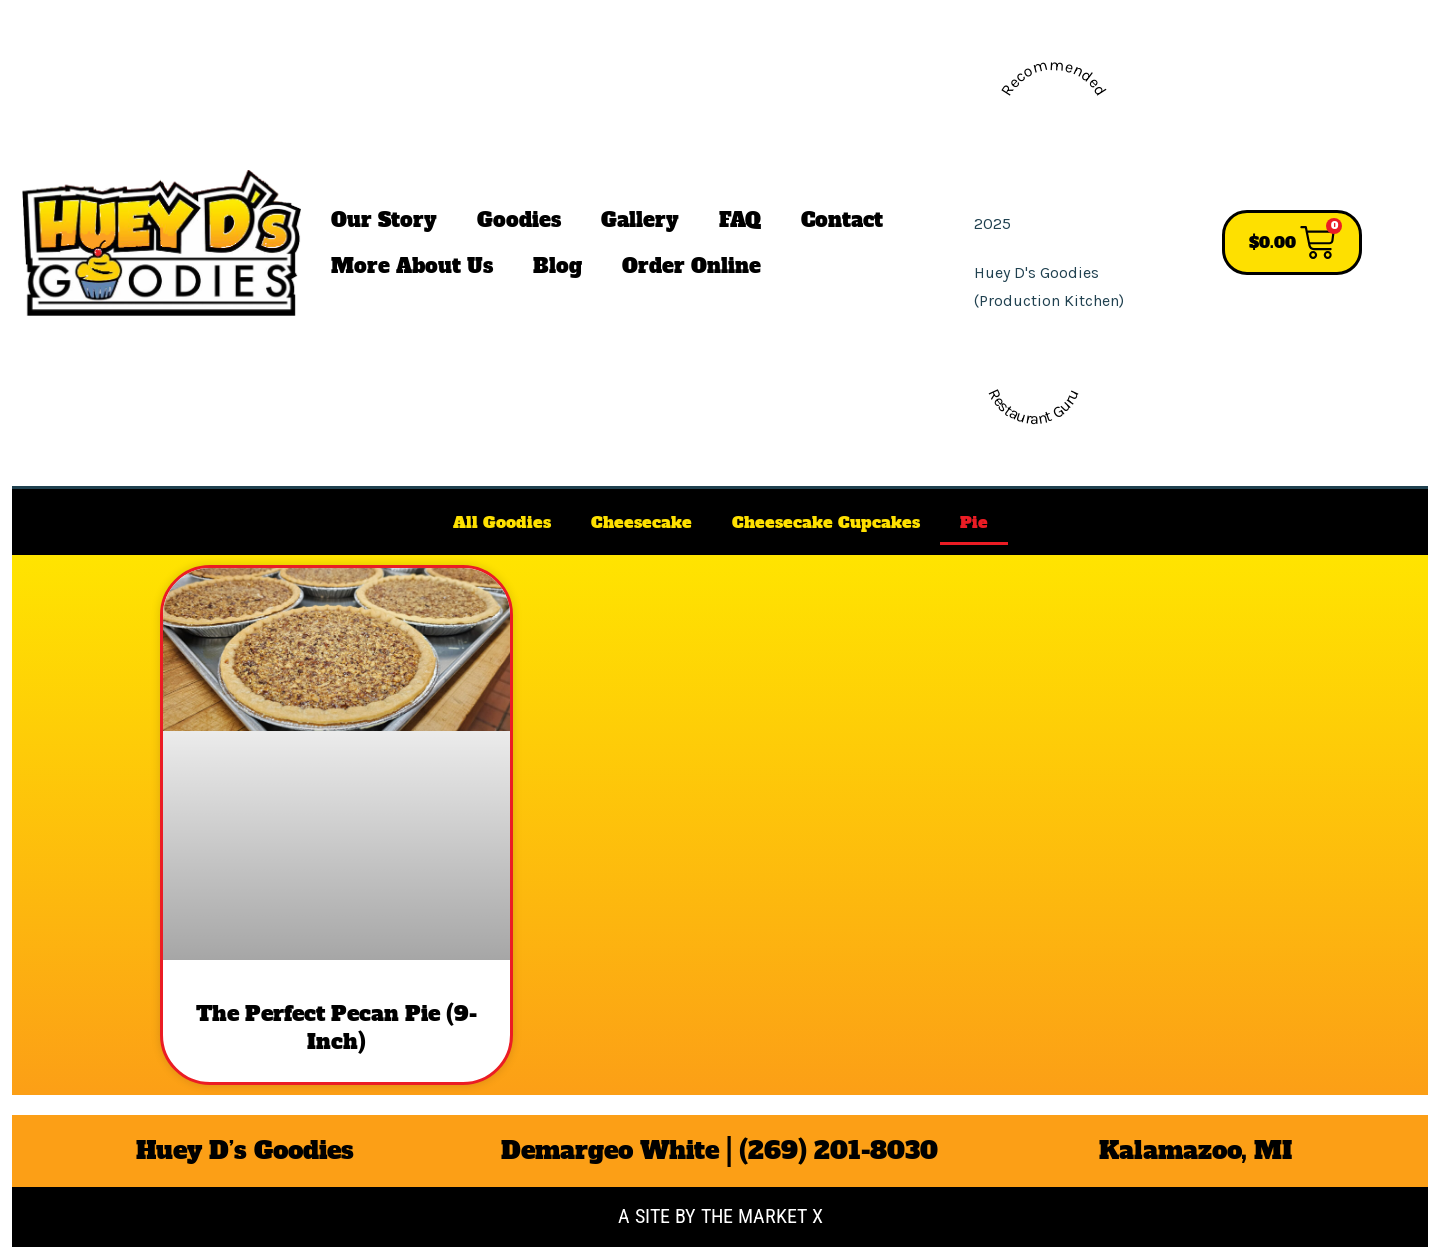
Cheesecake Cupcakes (826, 522)
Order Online (691, 266)
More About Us (412, 266)
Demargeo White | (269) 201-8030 (719, 1150)
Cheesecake (641, 522)
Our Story (384, 220)
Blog (557, 266)
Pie (974, 522)
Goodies (519, 220)
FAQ (740, 220)
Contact (842, 220)
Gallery (640, 220)
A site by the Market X (720, 1216)
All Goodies (502, 522)
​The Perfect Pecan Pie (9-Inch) (336, 1027)
